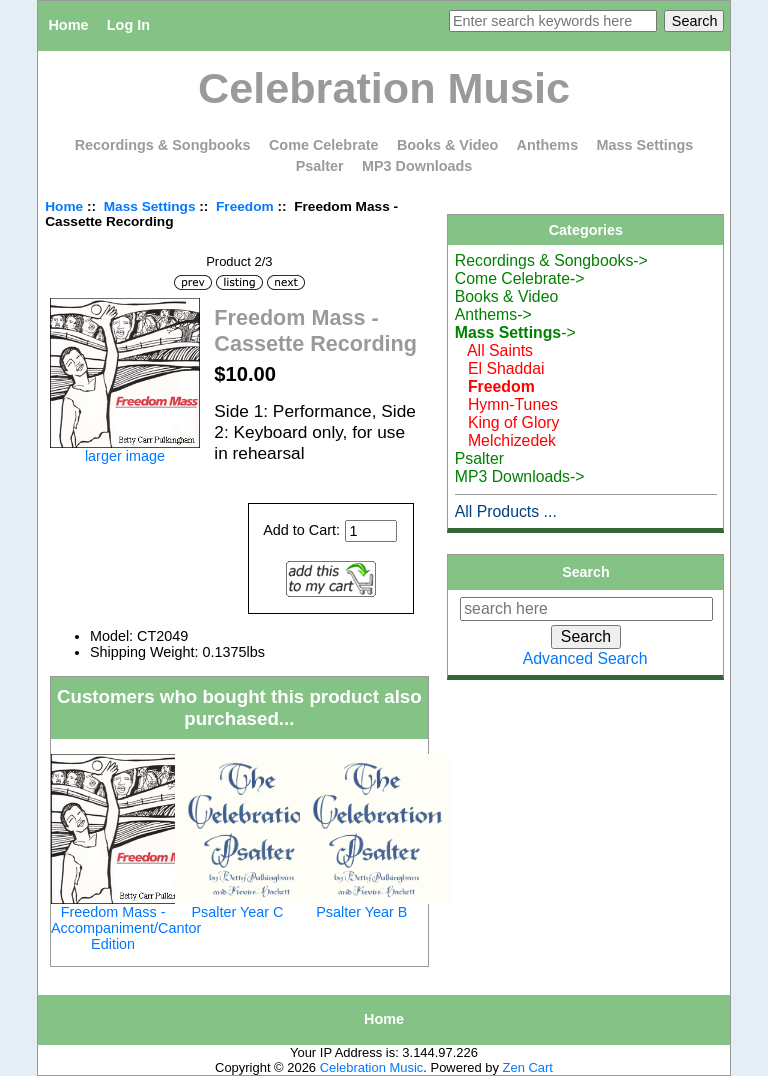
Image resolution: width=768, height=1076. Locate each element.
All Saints (494, 350)
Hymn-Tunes (506, 404)
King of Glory (507, 422)
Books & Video (447, 145)
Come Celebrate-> (520, 278)
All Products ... (506, 511)
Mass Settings (150, 206)
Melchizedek (505, 440)
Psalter (320, 166)
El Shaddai (500, 368)
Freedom (245, 206)
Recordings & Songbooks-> (551, 260)
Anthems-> (493, 314)
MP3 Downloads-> (520, 476)
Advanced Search (585, 658)
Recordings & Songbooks (163, 145)
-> (515, 332)
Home (68, 25)
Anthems (548, 145)
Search (586, 572)
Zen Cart (528, 1067)
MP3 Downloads (417, 166)
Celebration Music (372, 1067)
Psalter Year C (237, 912)
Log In (128, 25)
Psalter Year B (361, 912)
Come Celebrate (324, 145)
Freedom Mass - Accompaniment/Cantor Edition (126, 928)
